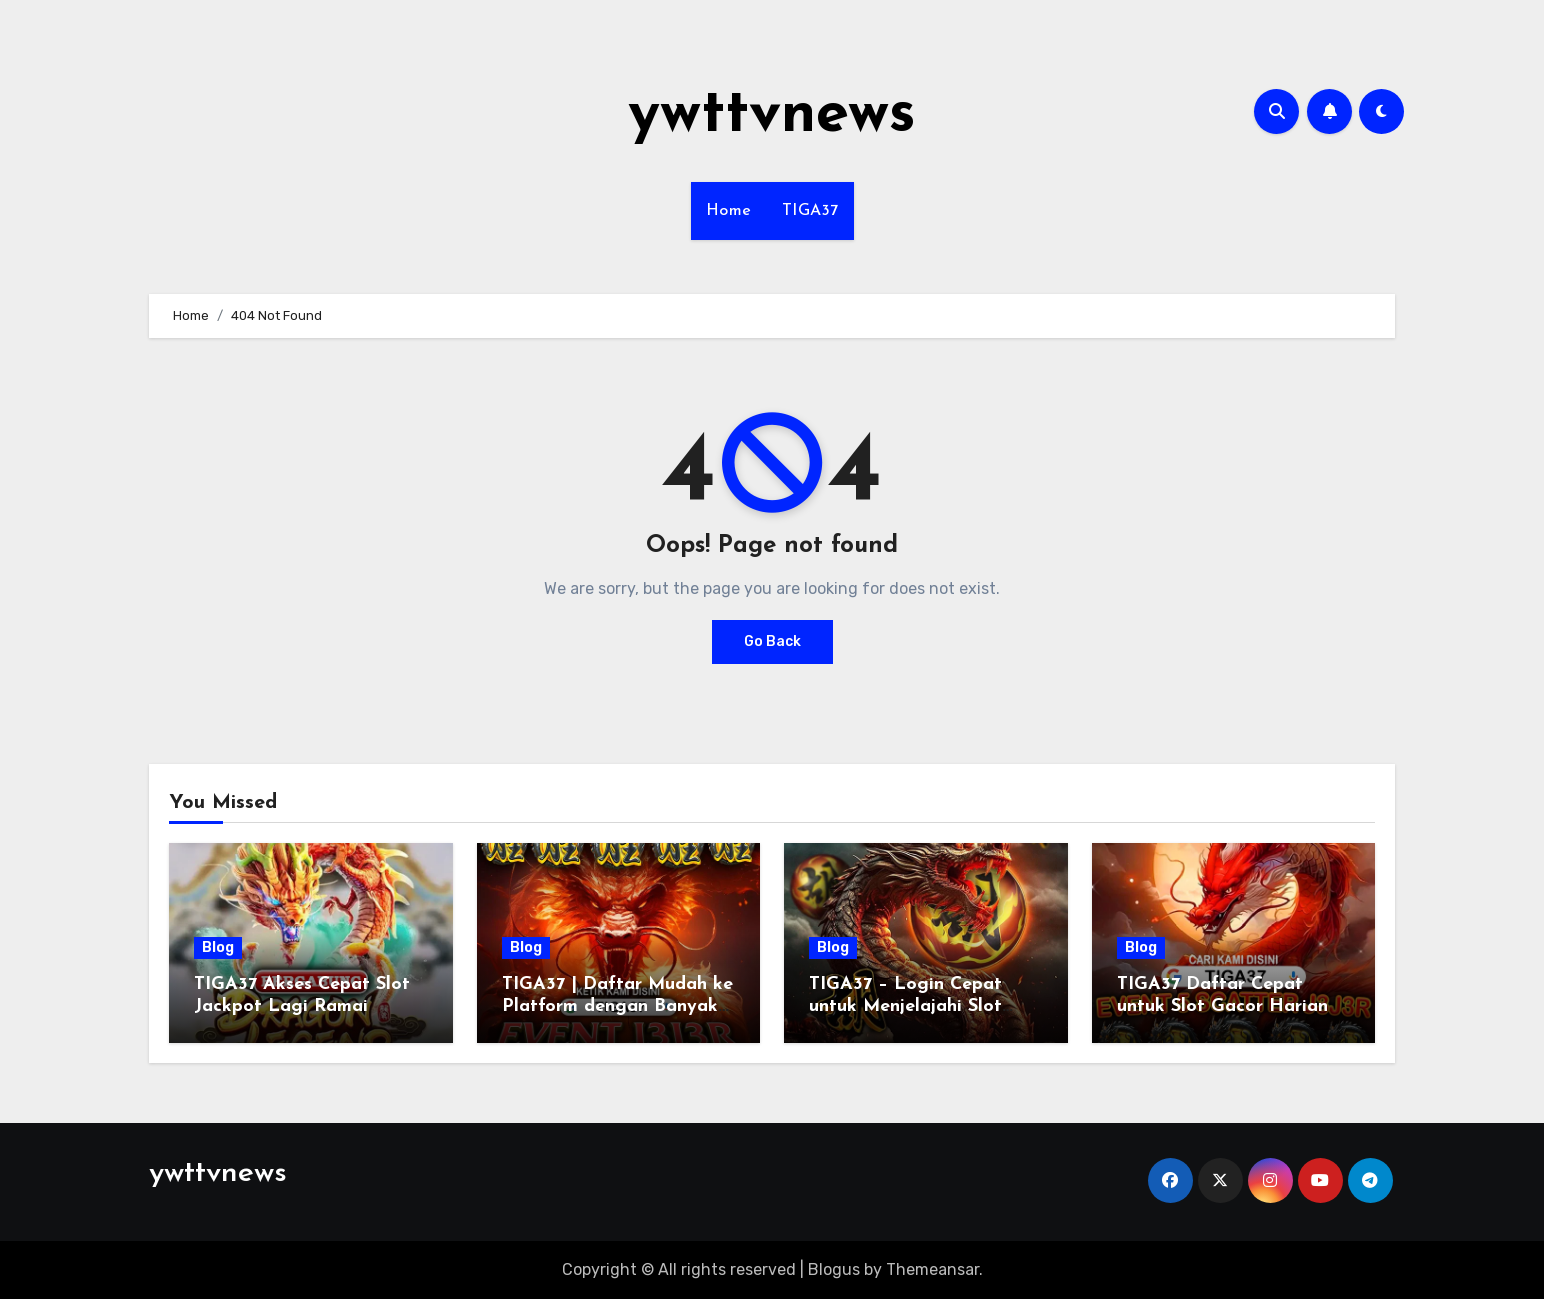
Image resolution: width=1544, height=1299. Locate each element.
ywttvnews (772, 116)
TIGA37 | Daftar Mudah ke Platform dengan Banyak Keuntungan (617, 1006)
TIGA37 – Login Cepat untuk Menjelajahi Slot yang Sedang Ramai (905, 1006)
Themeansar (932, 1269)
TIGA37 (810, 211)
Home (729, 211)
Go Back (772, 641)
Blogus (834, 1269)
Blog (218, 947)
